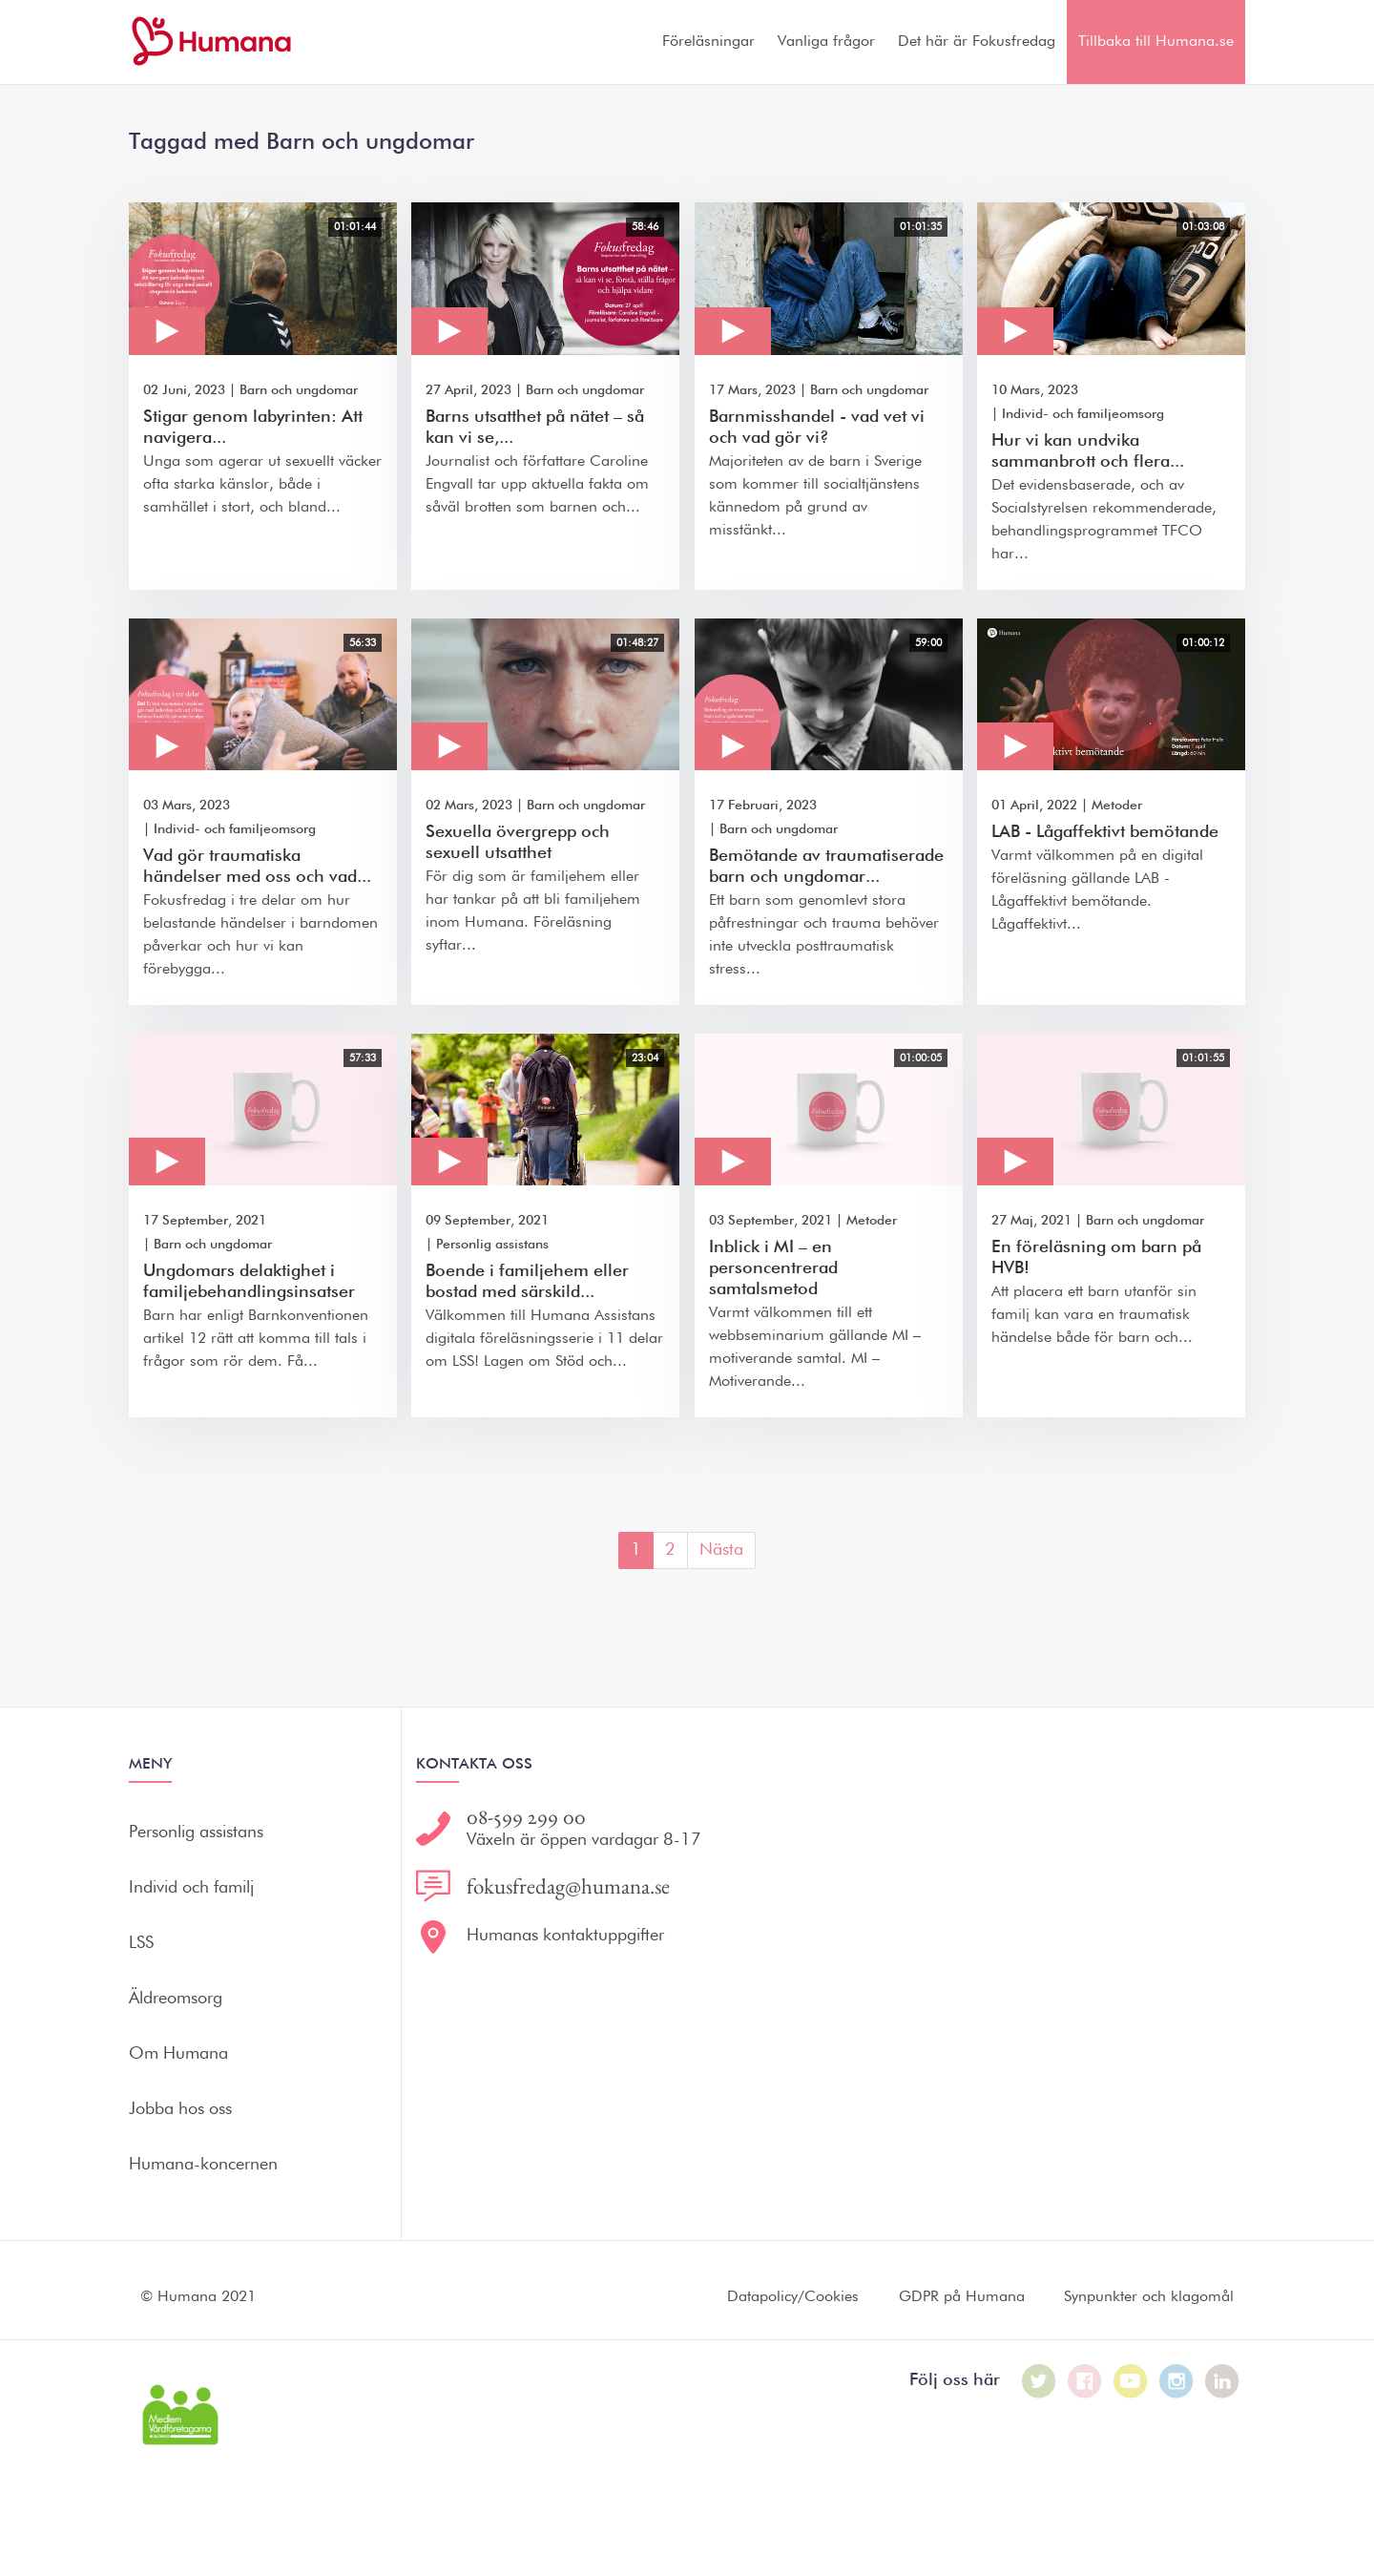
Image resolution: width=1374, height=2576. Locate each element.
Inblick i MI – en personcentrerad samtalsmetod (773, 1268)
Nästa (721, 1550)
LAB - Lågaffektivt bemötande (1104, 832)
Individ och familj (191, 1887)
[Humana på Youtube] (1131, 2381)
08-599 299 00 (526, 1817)
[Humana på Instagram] (1176, 2381)
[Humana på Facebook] (1085, 2381)
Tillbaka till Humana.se (1156, 42)
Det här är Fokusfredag (976, 42)
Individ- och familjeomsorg (1083, 414)
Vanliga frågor (826, 42)
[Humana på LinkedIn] (1222, 2381)
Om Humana (178, 2054)
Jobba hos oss (180, 2109)
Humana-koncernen (203, 2164)
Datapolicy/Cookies (793, 2297)
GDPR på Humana (962, 2297)
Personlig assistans (492, 1244)
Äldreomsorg (175, 1998)
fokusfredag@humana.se (568, 1886)
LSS (141, 1943)
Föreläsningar (708, 42)
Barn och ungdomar (298, 390)
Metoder (1117, 805)
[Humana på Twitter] (1039, 2381)
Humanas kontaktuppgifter (565, 1935)
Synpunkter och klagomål (1149, 2297)
